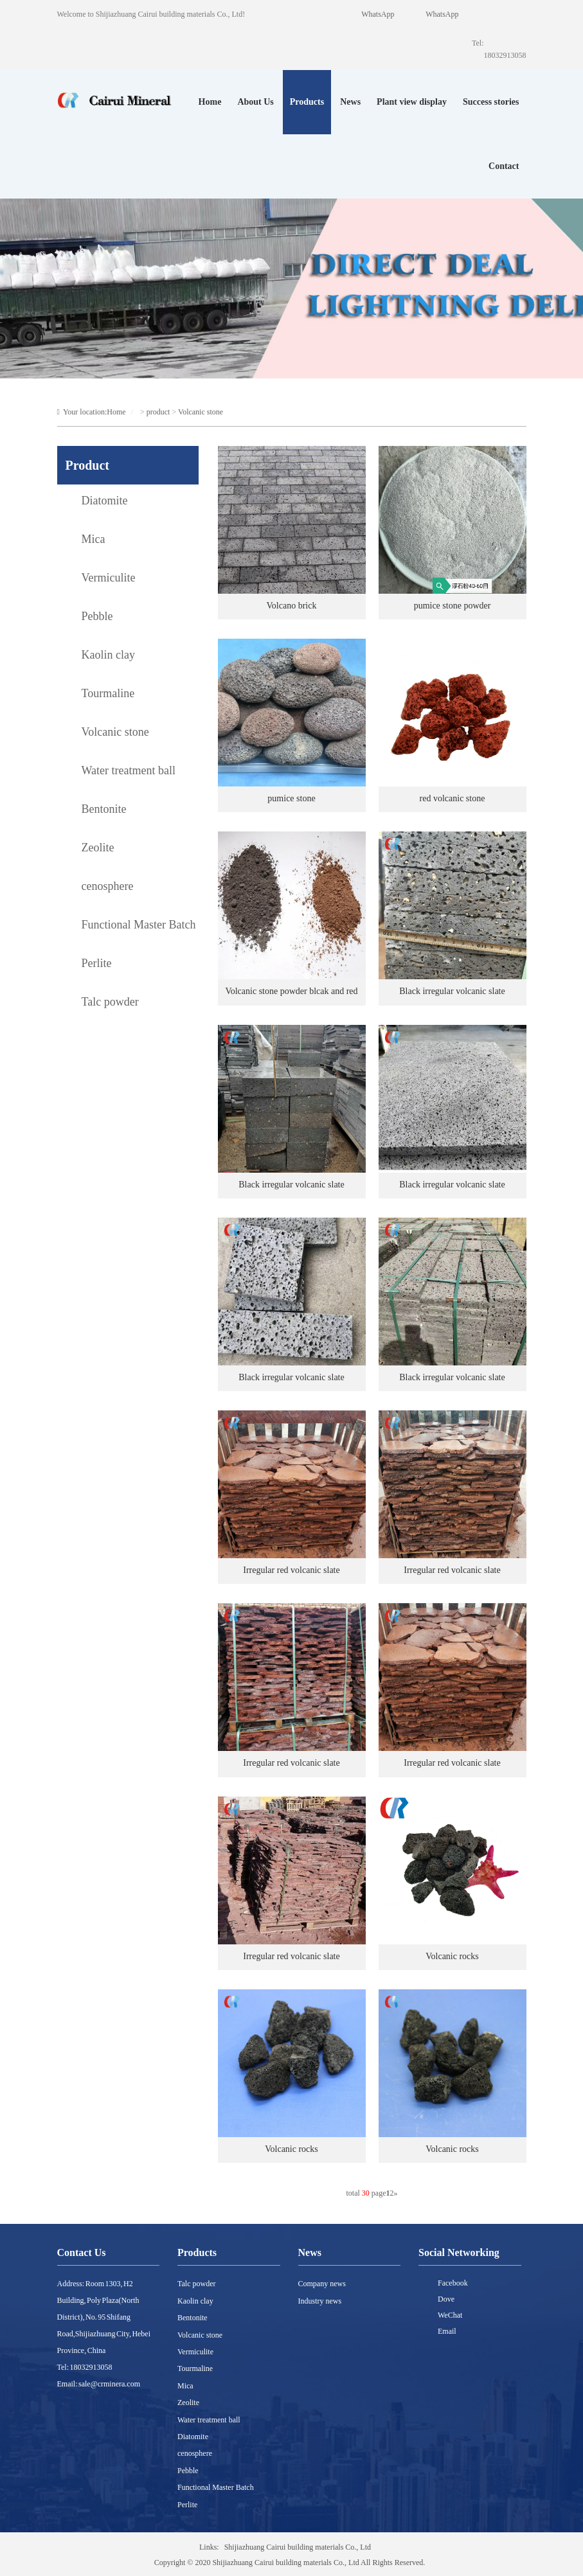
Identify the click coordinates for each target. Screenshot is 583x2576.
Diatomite (192, 2436)
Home (210, 102)
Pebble (188, 2470)
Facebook (453, 2282)
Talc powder (196, 2283)
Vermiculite (195, 2351)
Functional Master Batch (215, 2487)
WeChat (450, 2315)
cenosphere (194, 2453)
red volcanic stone (452, 798)
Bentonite (192, 2317)
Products (307, 102)
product (158, 411)
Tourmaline (195, 2368)
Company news (322, 2283)
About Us (255, 102)
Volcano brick (292, 605)
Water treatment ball (208, 2419)
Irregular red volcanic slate (291, 1570)
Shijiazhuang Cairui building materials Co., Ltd (297, 2547)
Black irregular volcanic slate (452, 991)
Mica (185, 2385)
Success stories (491, 102)
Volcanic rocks (452, 1956)
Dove (446, 2299)
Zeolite (188, 2402)
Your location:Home (91, 411)
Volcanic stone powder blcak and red (291, 991)
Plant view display (412, 102)
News (350, 102)
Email (447, 2331)
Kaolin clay (195, 2300)
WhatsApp (442, 14)
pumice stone (291, 798)
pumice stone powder (452, 605)
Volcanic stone (200, 411)
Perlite (187, 2504)
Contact (504, 166)
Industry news (320, 2300)
